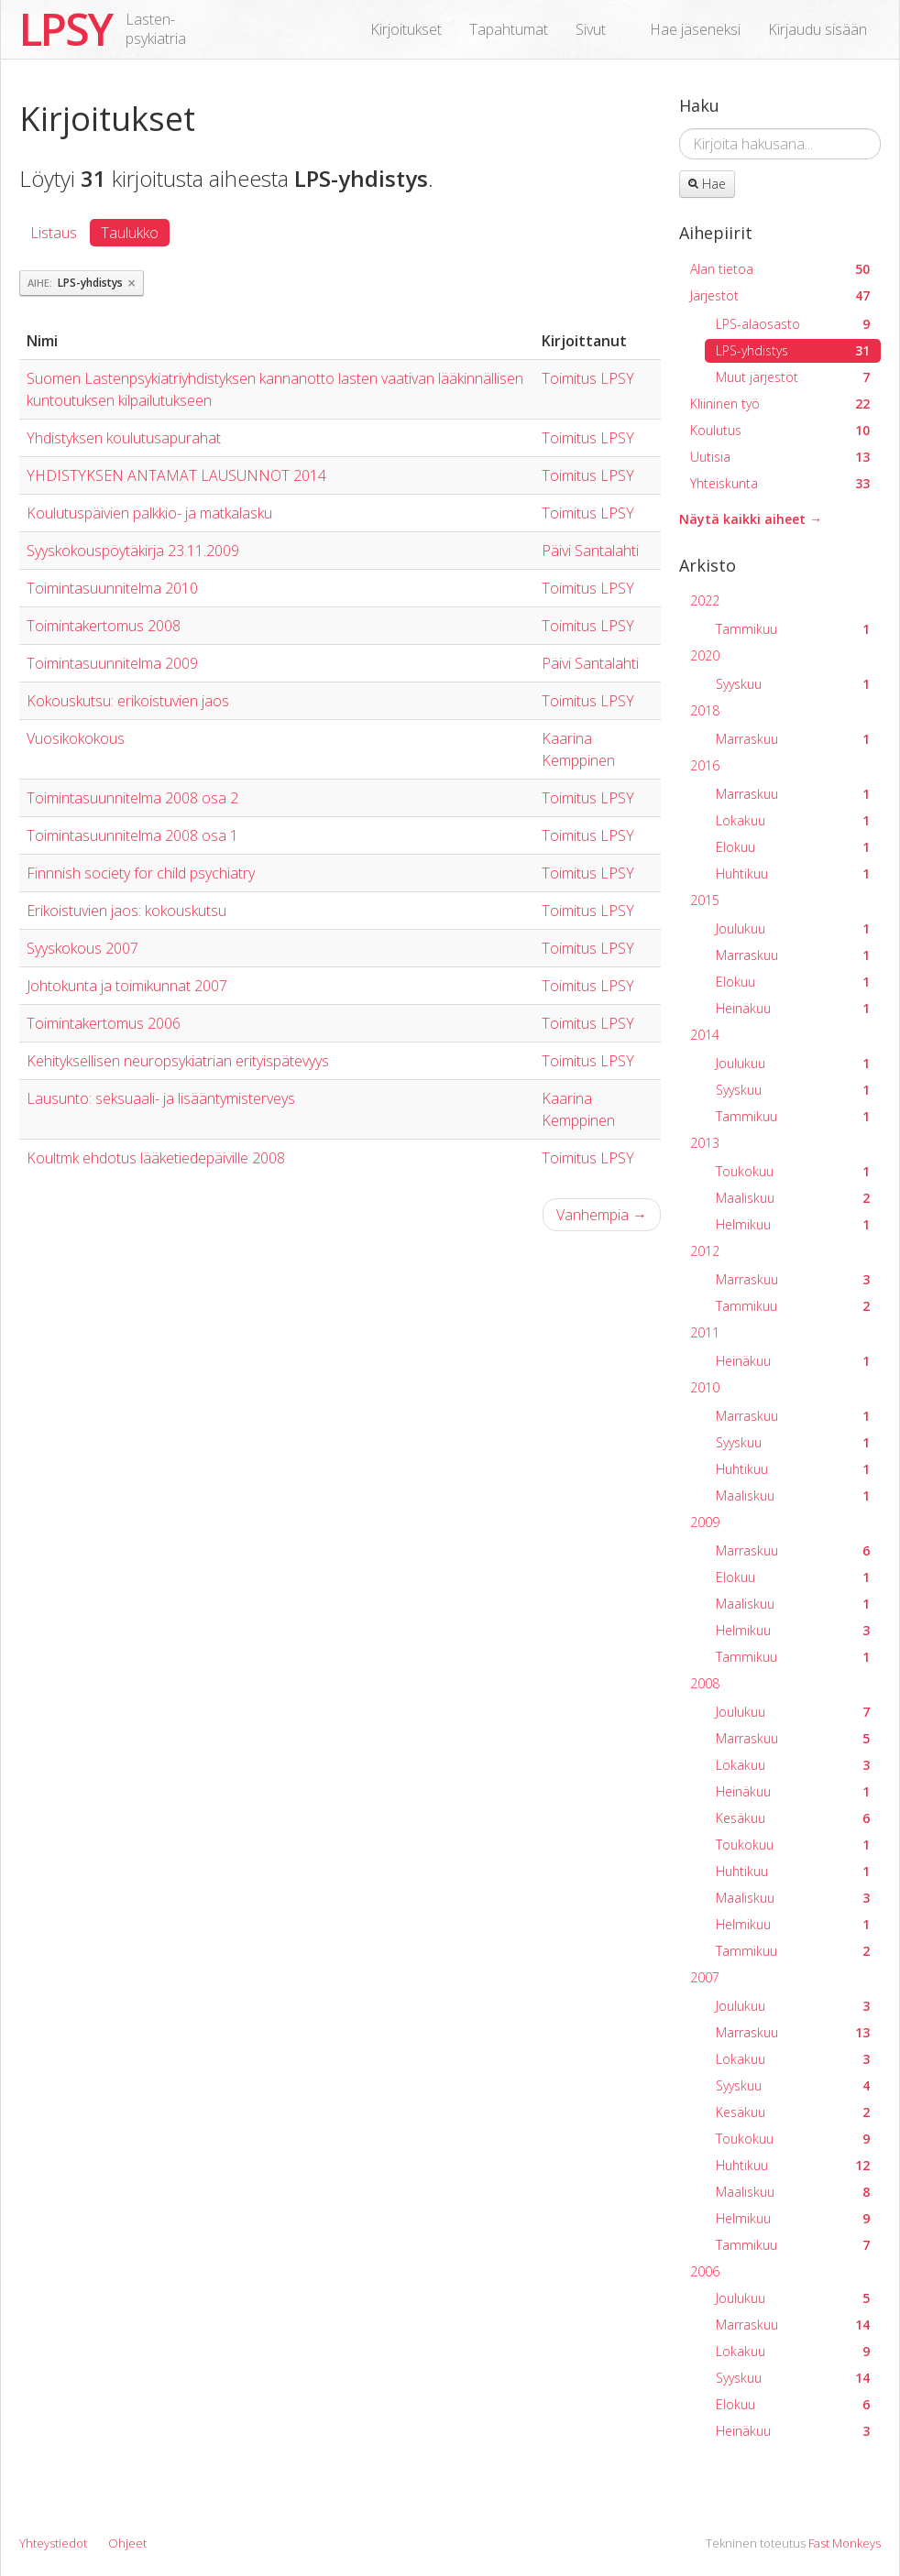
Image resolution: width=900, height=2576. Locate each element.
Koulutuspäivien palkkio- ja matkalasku (149, 513)
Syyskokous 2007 (82, 948)
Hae (707, 183)
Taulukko (130, 233)
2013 (704, 1143)
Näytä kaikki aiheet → (750, 519)
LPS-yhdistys (793, 350)
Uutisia (780, 456)
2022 (704, 600)
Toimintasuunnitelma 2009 (112, 663)
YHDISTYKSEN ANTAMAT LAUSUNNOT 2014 (176, 475)
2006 (704, 2271)
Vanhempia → (601, 1215)
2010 (704, 1387)
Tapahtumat (508, 29)
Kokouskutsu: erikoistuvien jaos (128, 701)
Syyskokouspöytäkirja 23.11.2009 (133, 550)
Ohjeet (127, 2543)
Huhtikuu (793, 873)
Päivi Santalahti (590, 550)
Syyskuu (793, 684)
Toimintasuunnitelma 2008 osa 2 (132, 798)
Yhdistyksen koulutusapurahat (124, 438)
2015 (704, 900)
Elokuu (793, 847)
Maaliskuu (793, 1197)
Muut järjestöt (793, 377)
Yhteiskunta (780, 483)
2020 (704, 655)
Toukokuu (793, 1171)
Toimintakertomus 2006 (104, 1023)
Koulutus (780, 430)
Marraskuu (793, 739)
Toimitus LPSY (588, 378)
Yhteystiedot (53, 2543)
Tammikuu (793, 629)
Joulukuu (793, 928)
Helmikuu (793, 1224)
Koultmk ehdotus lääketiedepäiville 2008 (156, 1158)
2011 (704, 1332)
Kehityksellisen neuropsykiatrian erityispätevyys (178, 1061)
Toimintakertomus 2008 (104, 626)
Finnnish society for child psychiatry (141, 873)
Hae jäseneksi (695, 29)
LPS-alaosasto (793, 324)
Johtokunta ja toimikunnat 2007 (127, 986)
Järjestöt (780, 295)
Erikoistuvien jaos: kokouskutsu (126, 911)
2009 (704, 1522)
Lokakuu (793, 820)
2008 (704, 1683)
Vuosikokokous (76, 738)
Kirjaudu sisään (817, 29)
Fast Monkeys (844, 2543)
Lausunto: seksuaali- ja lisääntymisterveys (161, 1098)
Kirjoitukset (406, 29)
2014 (704, 1034)
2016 (704, 765)
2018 (704, 710)
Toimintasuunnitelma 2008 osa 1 (132, 835)
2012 (704, 1251)
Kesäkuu (793, 1818)
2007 (704, 1977)
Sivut (591, 29)
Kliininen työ (780, 403)
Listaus (53, 233)
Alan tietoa (780, 269)
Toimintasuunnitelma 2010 (112, 588)
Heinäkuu (793, 1008)
